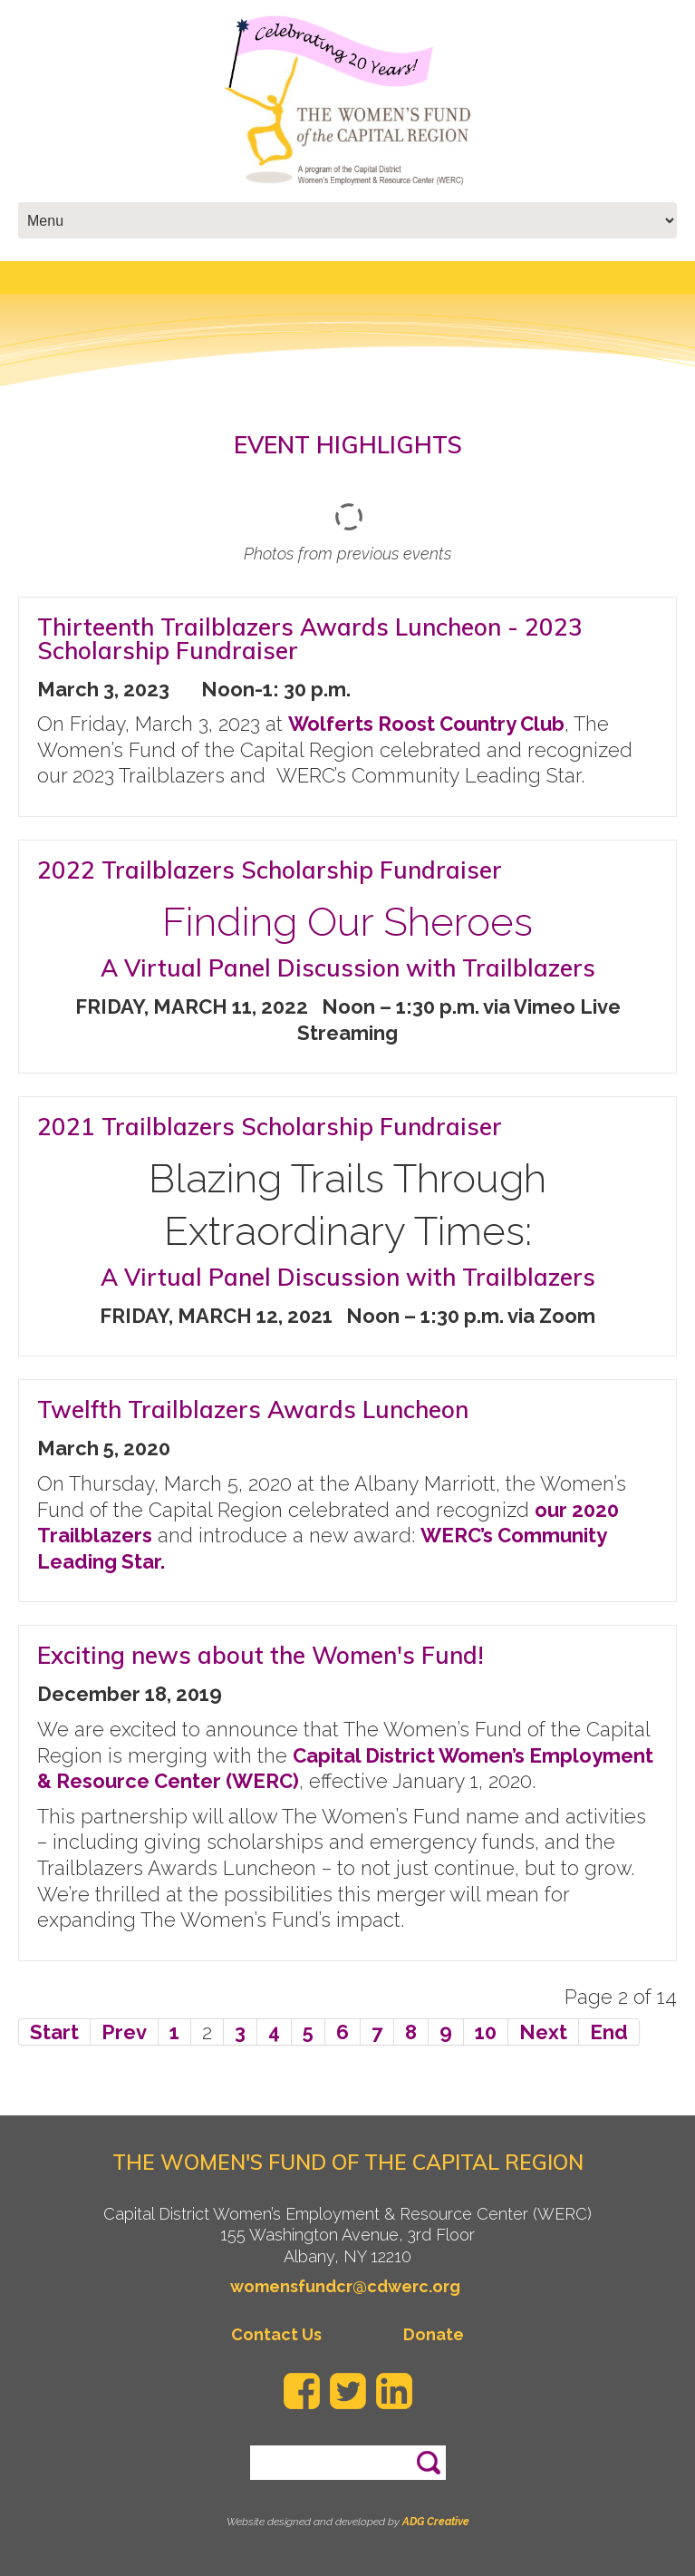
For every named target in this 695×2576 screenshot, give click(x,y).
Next (543, 2032)
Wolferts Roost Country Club (426, 723)
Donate (433, 2334)
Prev (124, 2032)
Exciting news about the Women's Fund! (260, 1655)
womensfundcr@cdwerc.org (345, 2286)
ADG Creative (435, 2521)
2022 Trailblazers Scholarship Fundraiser (269, 870)
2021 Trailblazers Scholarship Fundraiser (269, 1127)
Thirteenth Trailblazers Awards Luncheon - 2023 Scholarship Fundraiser (310, 639)
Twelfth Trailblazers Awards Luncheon (252, 1409)
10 (486, 2032)
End (609, 2032)
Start (54, 2032)
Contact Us (276, 2334)
